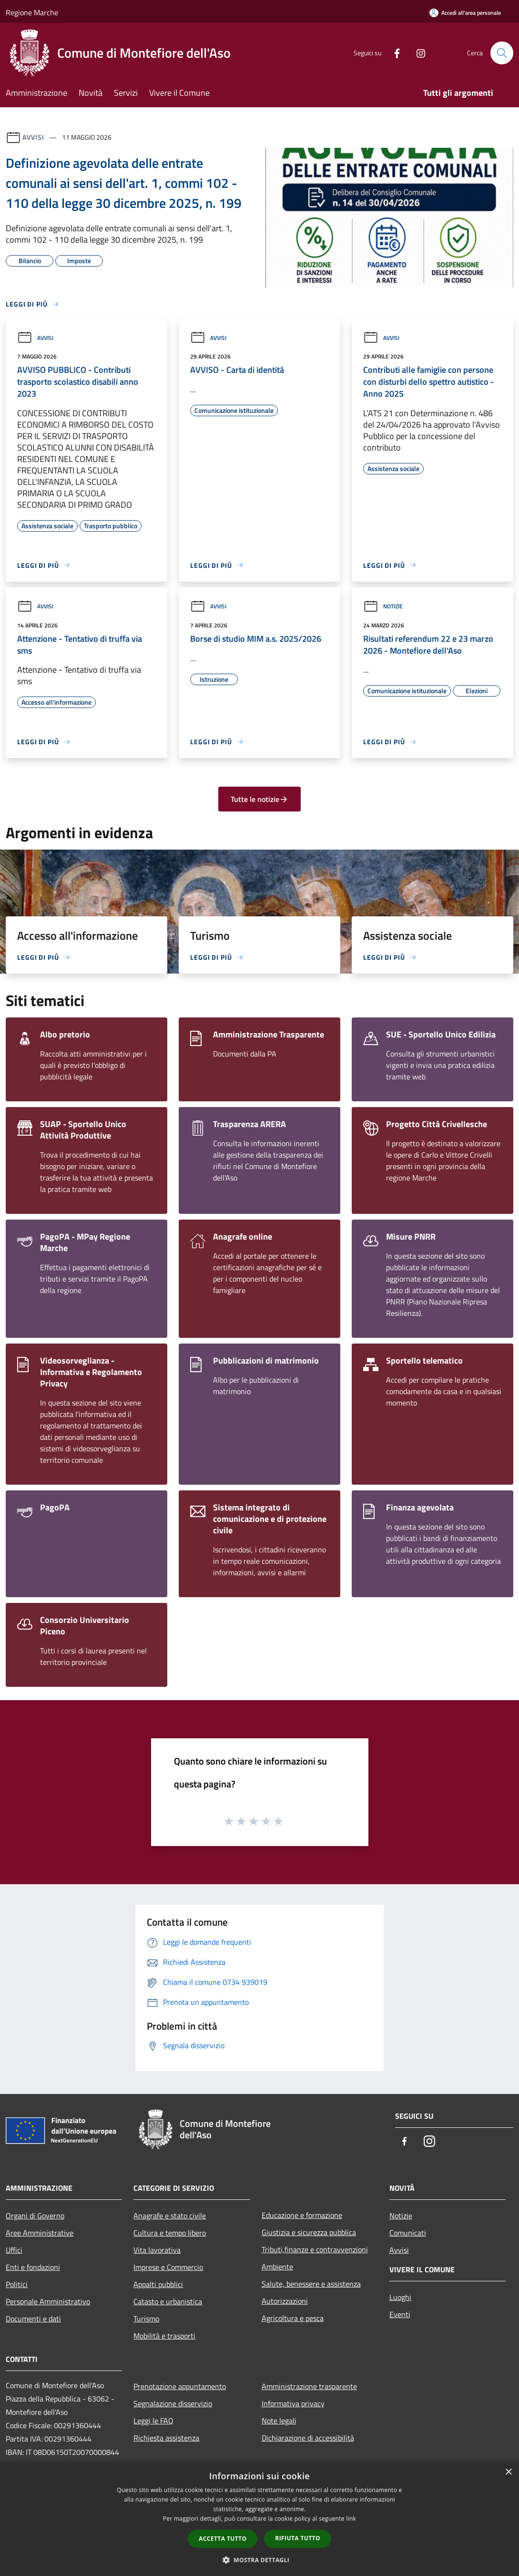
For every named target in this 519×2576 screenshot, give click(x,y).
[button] (260, 2560)
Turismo (146, 2318)
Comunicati (407, 2232)
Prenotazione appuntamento (179, 2386)
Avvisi (33, 137)
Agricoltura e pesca (293, 2318)
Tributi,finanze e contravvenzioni (315, 2249)
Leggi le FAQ (153, 2420)
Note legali (279, 2420)
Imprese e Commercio (168, 2267)
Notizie (383, 606)
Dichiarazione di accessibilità (308, 2437)
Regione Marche (32, 12)
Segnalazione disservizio (172, 2403)
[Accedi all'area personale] (465, 12)
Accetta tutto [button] (222, 2539)
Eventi (399, 2314)
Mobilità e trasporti (164, 2335)
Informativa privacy (293, 2403)
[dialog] (259, 2519)
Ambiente (277, 2266)
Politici (17, 2284)
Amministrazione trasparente (309, 2386)
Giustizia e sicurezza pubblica (309, 2232)
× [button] (508, 2472)
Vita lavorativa (157, 2250)
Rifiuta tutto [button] (297, 2538)
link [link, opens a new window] (351, 2518)
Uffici (14, 2250)
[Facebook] (393, 52)
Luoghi (400, 2297)
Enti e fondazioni (33, 2267)
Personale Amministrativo (48, 2301)
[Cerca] (501, 52)
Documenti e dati (33, 2318)
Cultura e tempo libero (169, 2232)
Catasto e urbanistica (167, 2301)
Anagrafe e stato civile (169, 2215)
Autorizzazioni (285, 2301)
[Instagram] (417, 52)
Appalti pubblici (158, 2284)
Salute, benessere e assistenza (311, 2283)
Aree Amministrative (39, 2232)
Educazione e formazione (302, 2215)
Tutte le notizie (259, 799)
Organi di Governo (35, 2215)
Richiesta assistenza (166, 2437)
